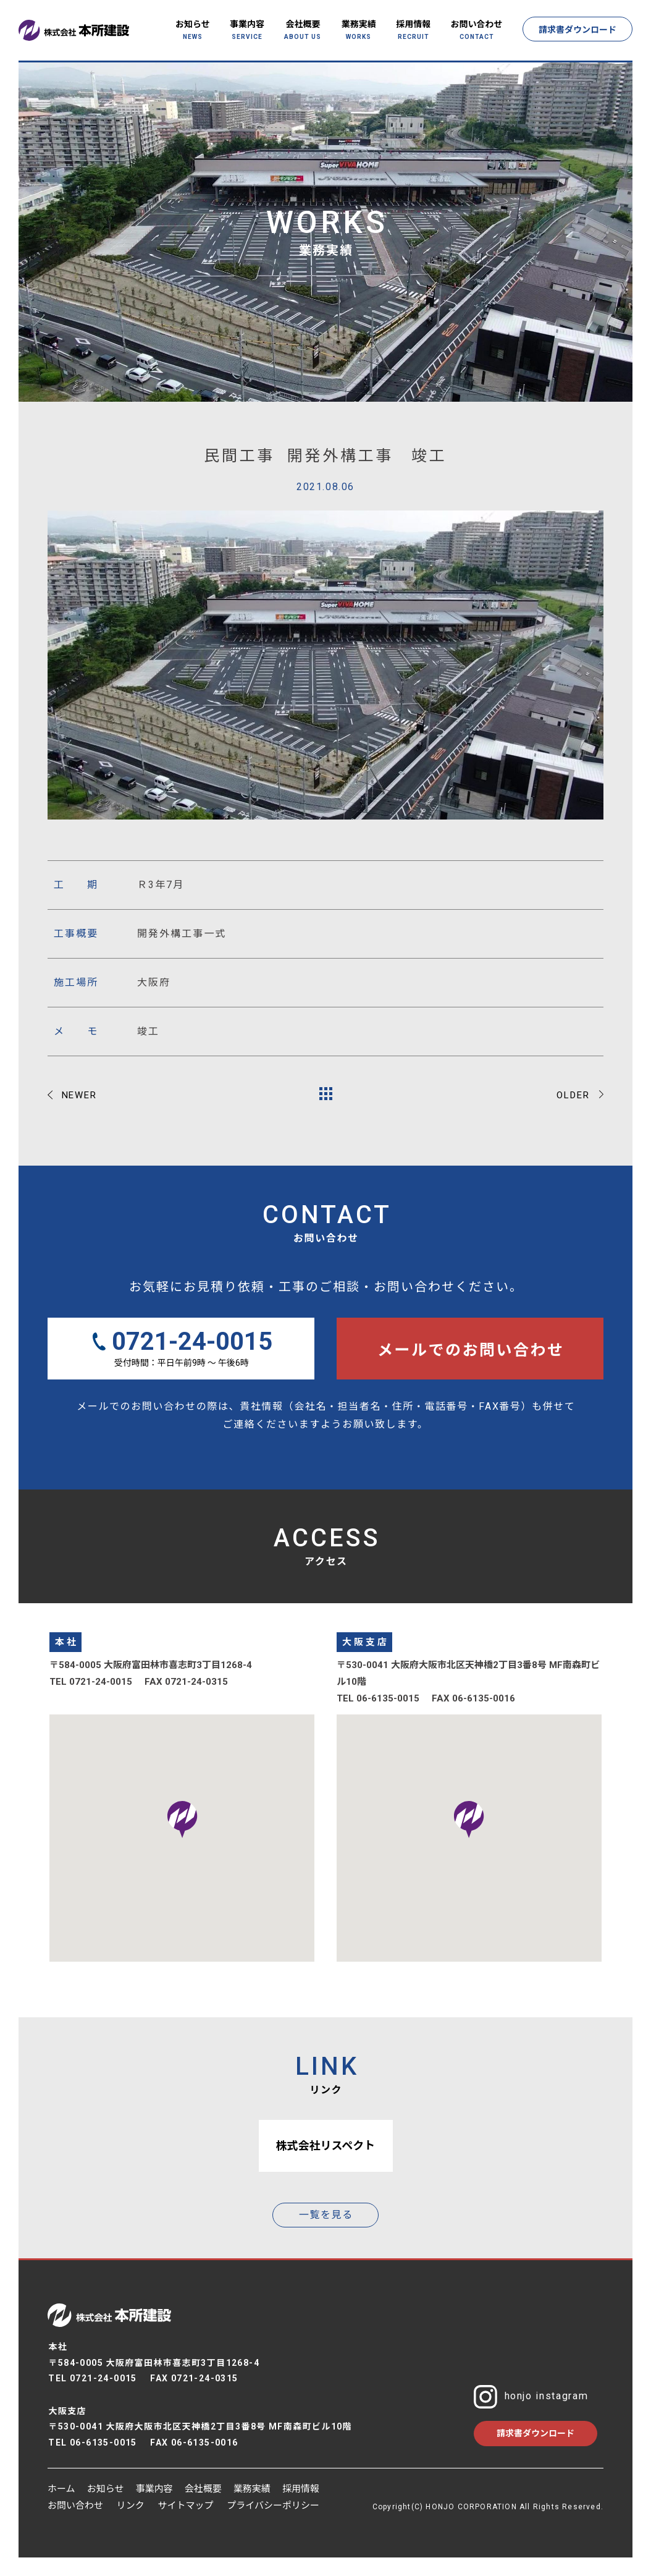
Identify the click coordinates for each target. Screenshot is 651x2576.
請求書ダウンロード (577, 30)
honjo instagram (531, 2397)
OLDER (573, 1095)
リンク (131, 2505)
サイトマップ (186, 2505)
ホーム (61, 2488)
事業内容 (154, 2488)
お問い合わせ (75, 2505)
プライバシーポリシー (273, 2505)
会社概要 (203, 2488)
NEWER (80, 1095)
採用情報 (300, 2488)
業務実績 (252, 2488)
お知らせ (105, 2488)
